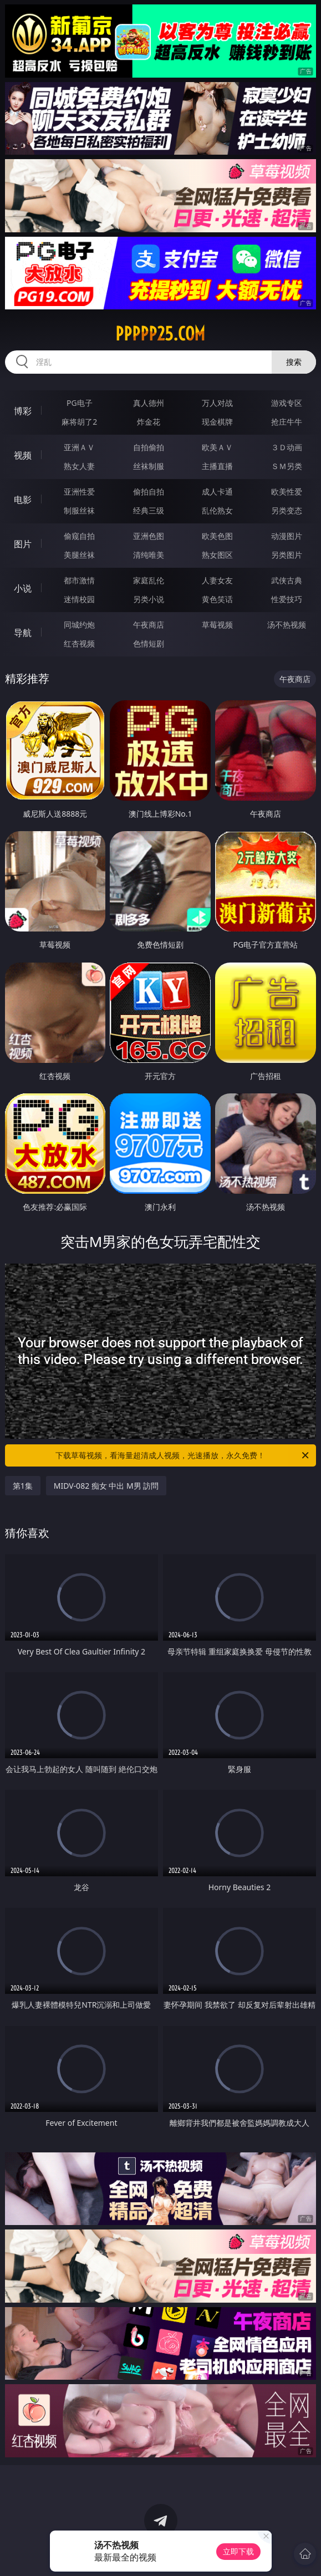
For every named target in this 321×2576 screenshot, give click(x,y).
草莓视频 (217, 624)
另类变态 (286, 510)
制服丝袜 (79, 510)
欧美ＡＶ (217, 447)
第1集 (23, 1485)
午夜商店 (148, 624)
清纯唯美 (148, 554)
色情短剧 (148, 643)
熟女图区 (217, 554)
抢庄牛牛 (286, 421)
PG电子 (80, 403)
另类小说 (148, 599)
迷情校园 (79, 599)
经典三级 (148, 510)
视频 (23, 455)
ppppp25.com (160, 334)
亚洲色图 (148, 536)
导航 (23, 633)
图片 (23, 544)
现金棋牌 (217, 421)
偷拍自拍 (148, 491)
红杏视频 (79, 643)
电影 (23, 499)
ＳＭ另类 (286, 466)
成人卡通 (217, 491)
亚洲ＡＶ (79, 447)
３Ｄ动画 (286, 447)
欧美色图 (217, 536)
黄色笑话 (217, 599)
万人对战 (217, 403)
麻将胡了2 (79, 421)
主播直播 (217, 466)
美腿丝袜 (79, 554)
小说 (23, 588)
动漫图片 (286, 536)
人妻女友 (217, 580)
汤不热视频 (286, 624)
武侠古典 (286, 580)
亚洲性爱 (79, 491)
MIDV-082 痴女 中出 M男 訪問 (106, 1485)
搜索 (294, 362)
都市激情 (79, 580)
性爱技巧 (286, 599)
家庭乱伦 (148, 580)
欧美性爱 (286, 491)
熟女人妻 (79, 466)
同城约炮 (79, 624)
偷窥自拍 (79, 536)
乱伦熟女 (217, 510)
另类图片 (286, 554)
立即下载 (238, 2551)
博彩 (23, 411)
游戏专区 (286, 403)
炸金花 (148, 421)
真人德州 (148, 403)
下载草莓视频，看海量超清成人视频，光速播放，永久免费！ (182, 1455)
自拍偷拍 (148, 447)
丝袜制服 (148, 466)
